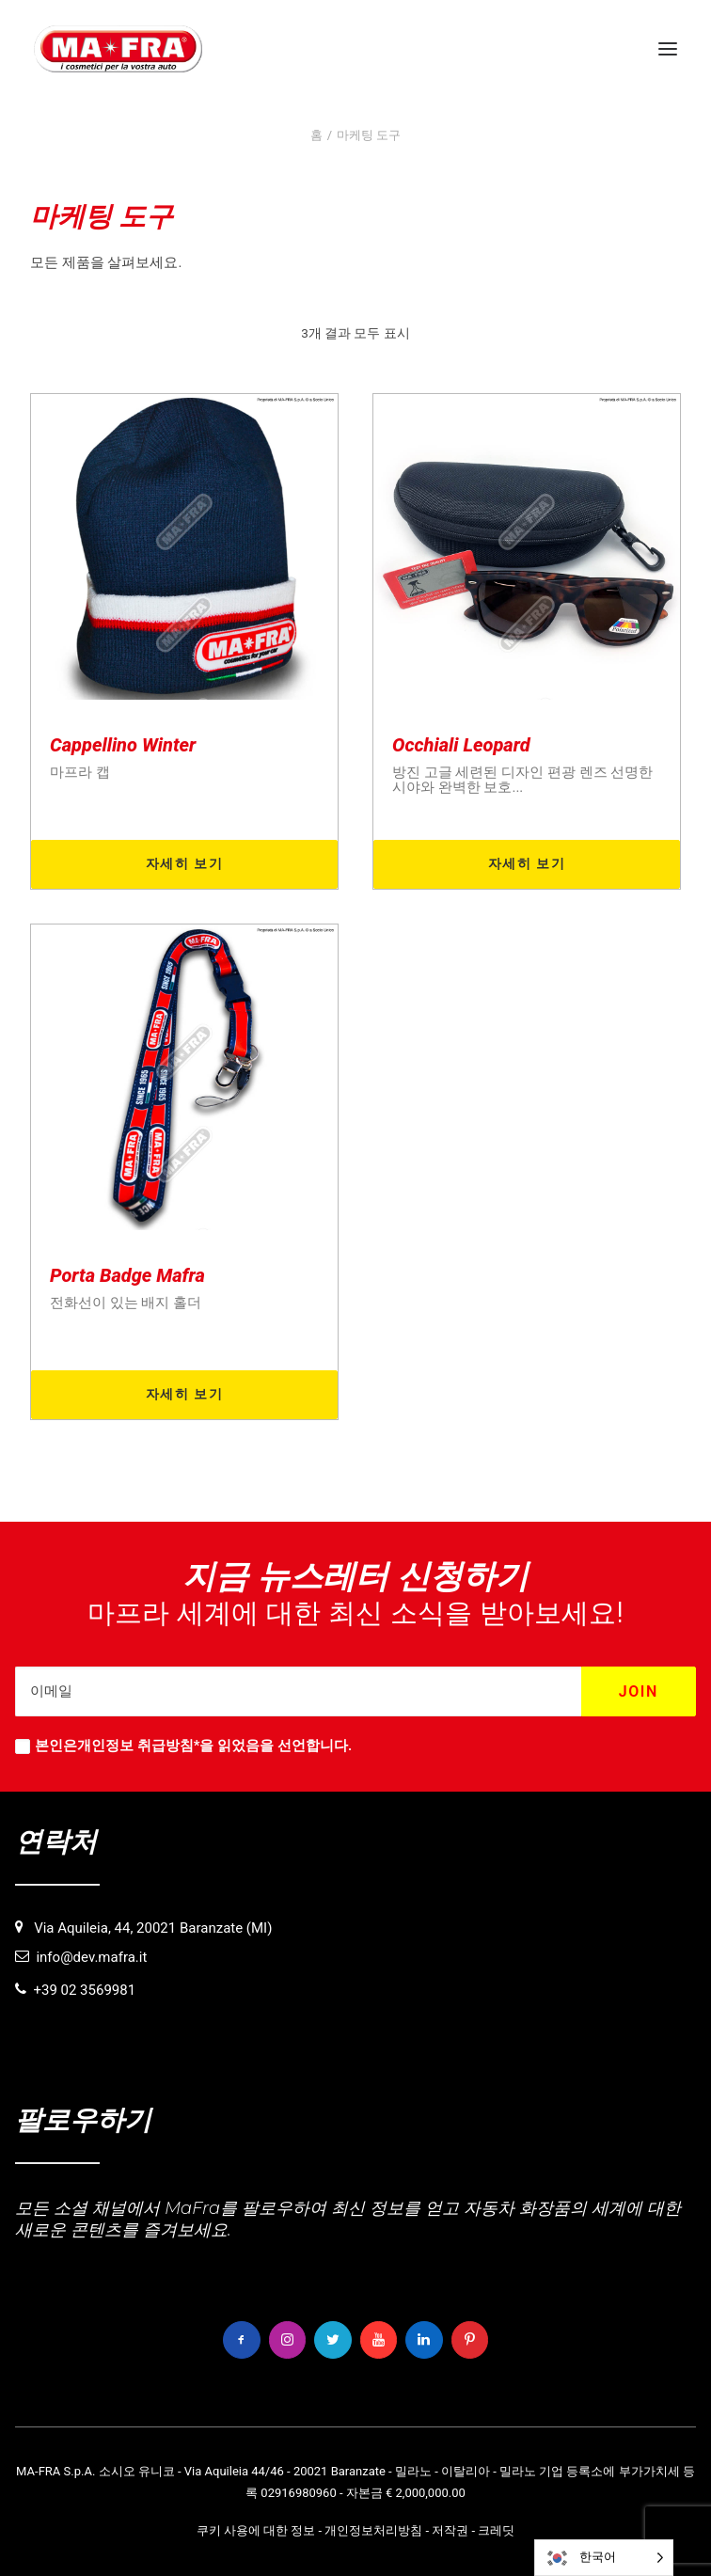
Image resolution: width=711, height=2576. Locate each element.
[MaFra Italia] (118, 48)
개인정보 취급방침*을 (145, 1745)
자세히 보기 (184, 863)
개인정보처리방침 (373, 2530)
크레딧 (496, 2530)
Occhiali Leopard (461, 745)
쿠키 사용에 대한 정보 (256, 2530)
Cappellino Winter (123, 745)
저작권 (450, 2530)
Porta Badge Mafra (127, 1275)
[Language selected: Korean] (603, 2557)
